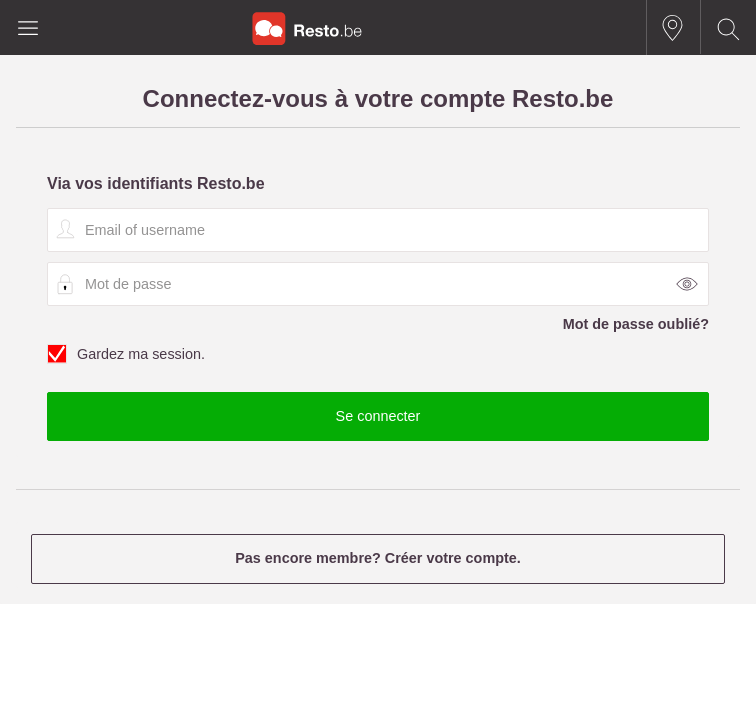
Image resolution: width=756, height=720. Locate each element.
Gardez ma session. (378, 355)
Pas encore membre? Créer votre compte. (378, 558)
